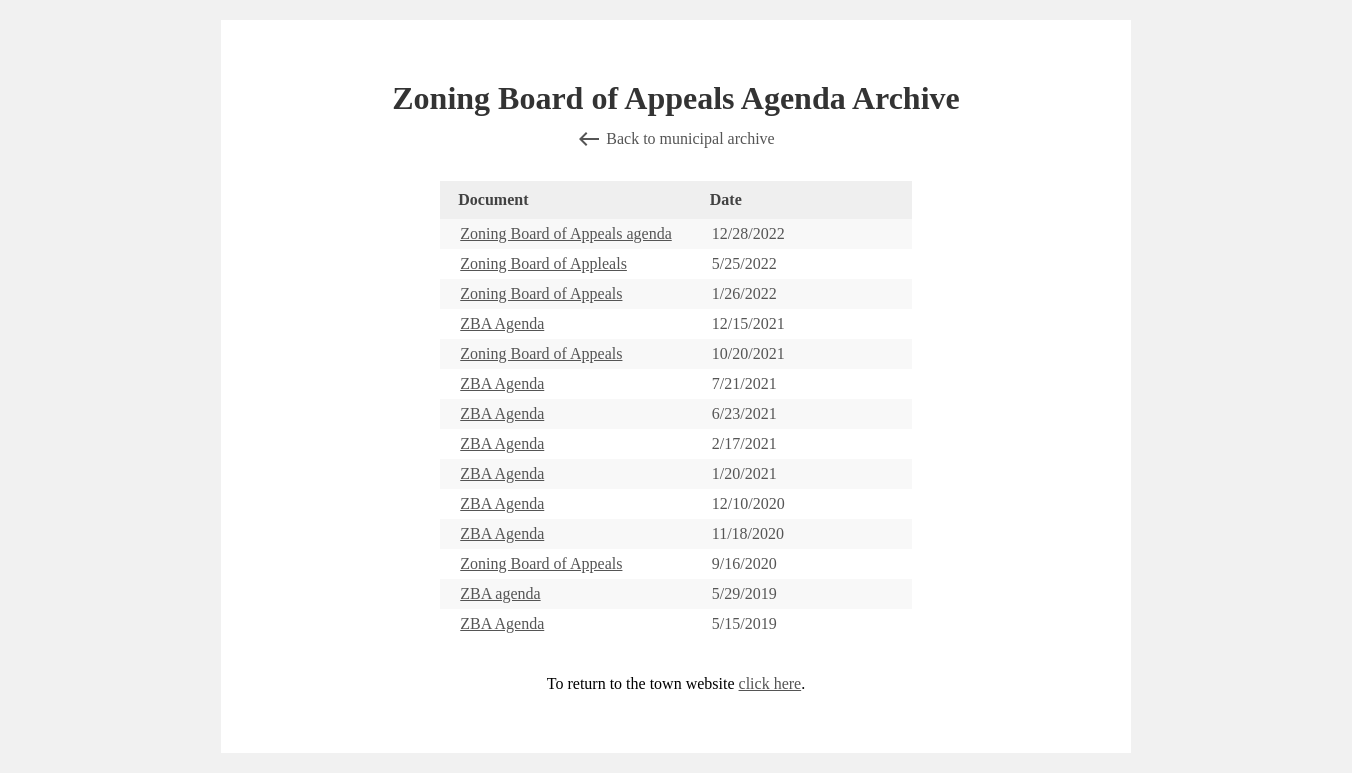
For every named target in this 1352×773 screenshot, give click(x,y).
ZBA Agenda (502, 323)
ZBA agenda (500, 593)
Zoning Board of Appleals (543, 263)
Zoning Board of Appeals (541, 293)
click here (770, 683)
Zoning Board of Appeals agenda (566, 233)
